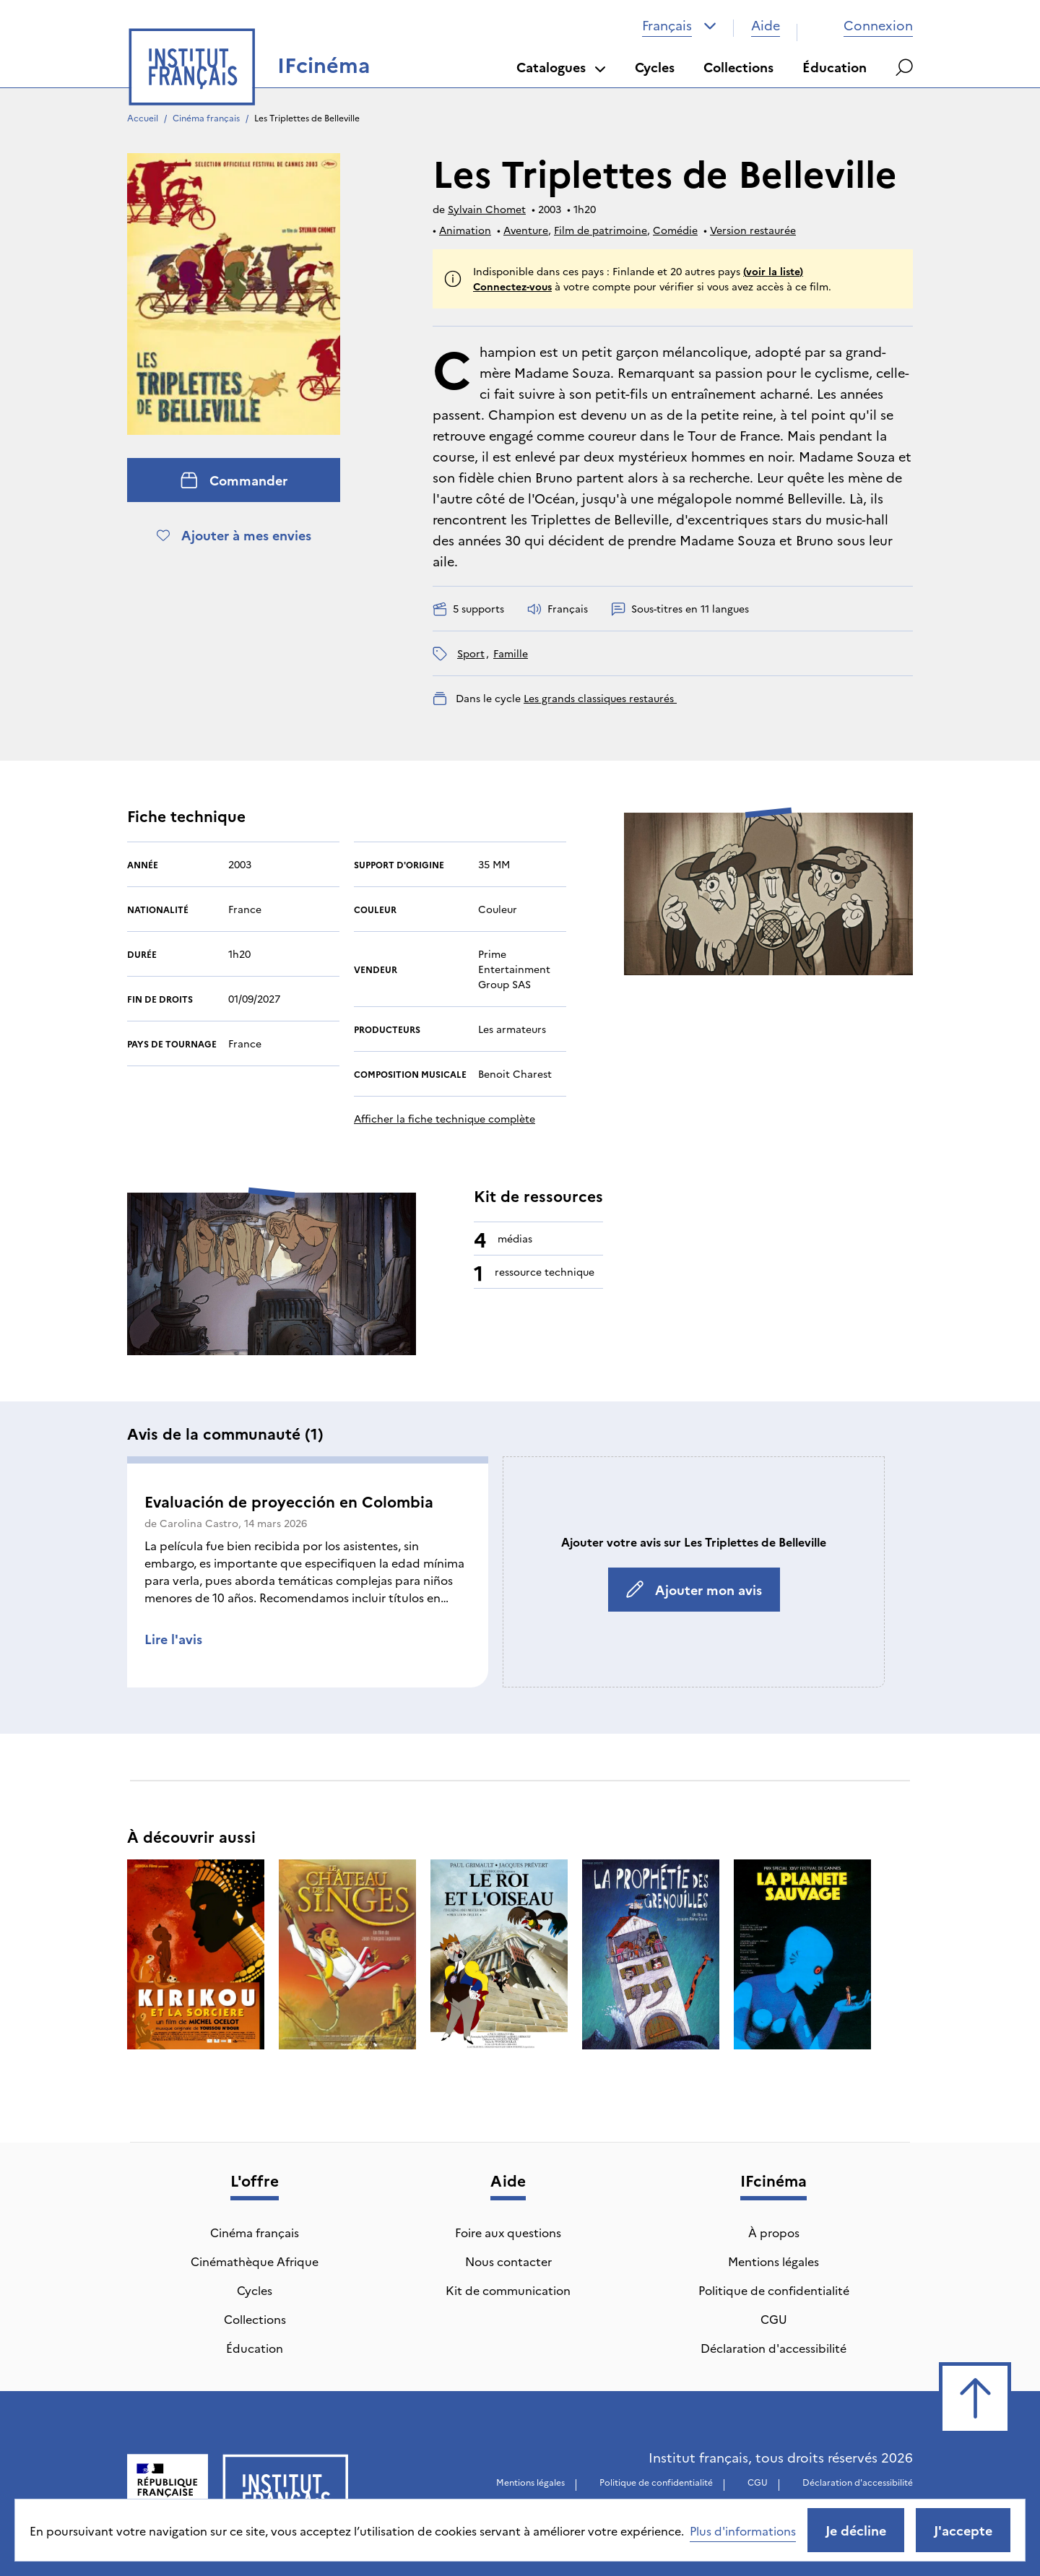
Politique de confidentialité (773, 2290)
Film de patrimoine (600, 229)
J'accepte (963, 2530)
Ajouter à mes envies (234, 535)
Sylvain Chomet (487, 209)
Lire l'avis (173, 1639)
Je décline (856, 2530)
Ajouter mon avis (694, 1590)
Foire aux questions (508, 2232)
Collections (738, 67)
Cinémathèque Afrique (254, 2261)
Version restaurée (753, 229)
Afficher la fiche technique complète (444, 1118)
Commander (234, 480)
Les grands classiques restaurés (600, 698)
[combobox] (679, 25)
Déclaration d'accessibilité (773, 2348)
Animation (465, 229)
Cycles (655, 67)
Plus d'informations (743, 2530)
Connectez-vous (512, 286)
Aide (765, 25)
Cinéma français (206, 117)
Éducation (834, 67)
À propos (774, 2232)
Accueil (142, 117)
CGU (773, 2319)
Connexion (864, 25)
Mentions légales (773, 2261)
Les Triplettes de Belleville (307, 117)
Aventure (525, 229)
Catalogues (561, 67)
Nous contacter (508, 2261)
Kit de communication (508, 2290)
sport (471, 653)
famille (510, 653)
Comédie (675, 229)
